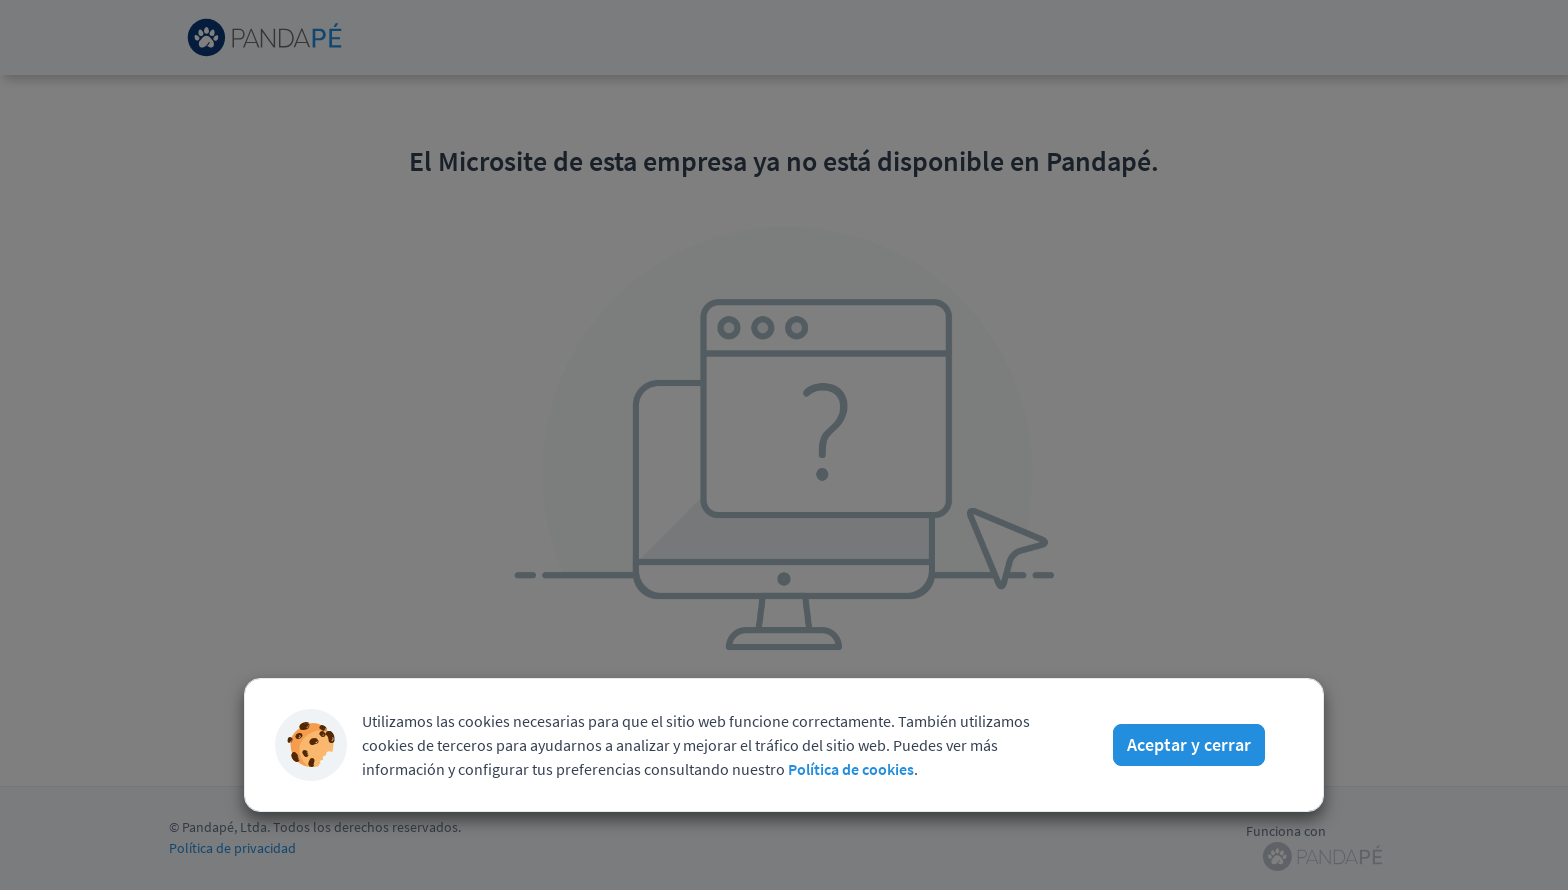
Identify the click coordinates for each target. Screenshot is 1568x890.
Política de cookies (851, 769)
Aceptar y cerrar (1189, 744)
